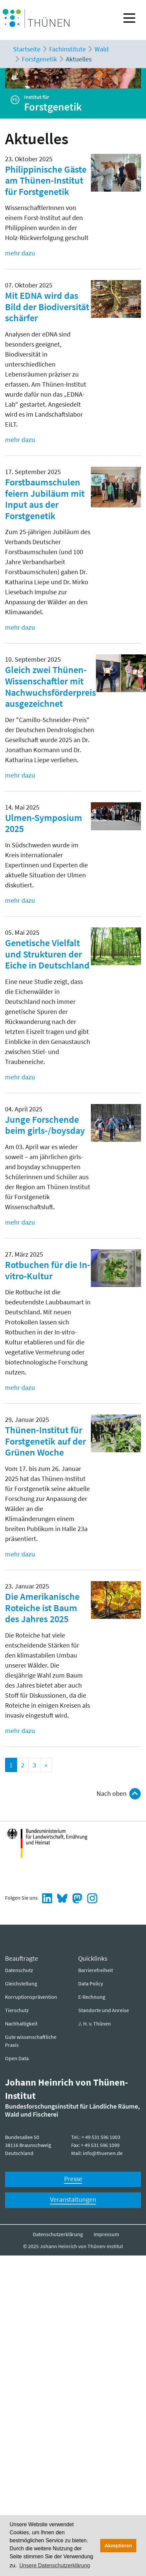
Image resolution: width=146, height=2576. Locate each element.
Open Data (17, 2058)
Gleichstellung (21, 1983)
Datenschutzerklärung (58, 2234)
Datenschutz (19, 1970)
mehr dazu (20, 253)
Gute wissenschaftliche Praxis (30, 2040)
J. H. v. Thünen (94, 2023)
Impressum (106, 2234)
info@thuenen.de (103, 2153)
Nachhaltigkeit (21, 2023)
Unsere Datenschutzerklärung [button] (54, 2565)
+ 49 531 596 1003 (101, 2137)
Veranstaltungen (73, 2199)
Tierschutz (17, 2010)
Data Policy (90, 1983)
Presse (73, 2178)
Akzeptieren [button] (118, 2545)
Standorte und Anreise (103, 2010)
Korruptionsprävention (31, 1996)
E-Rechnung (91, 1996)
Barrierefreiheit (95, 1970)
